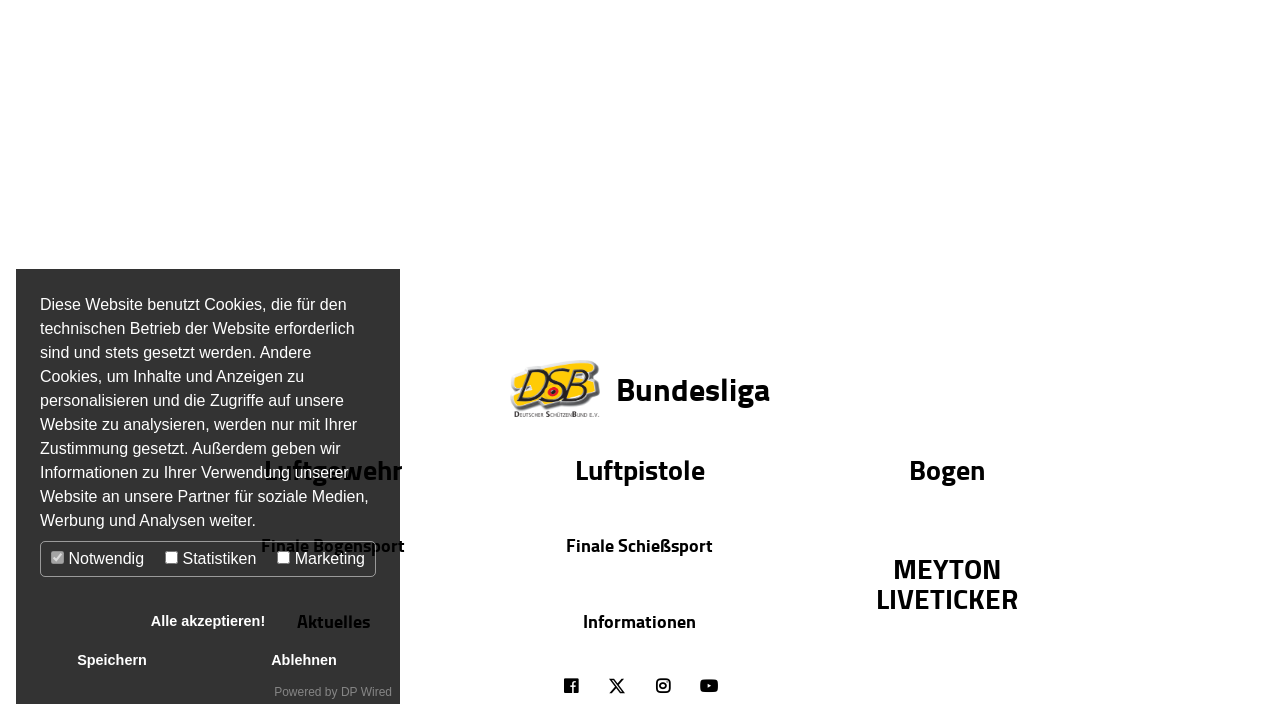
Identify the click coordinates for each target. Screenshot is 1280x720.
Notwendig (97, 558)
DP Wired (366, 692)
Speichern (112, 660)
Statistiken (210, 558)
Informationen (639, 621)
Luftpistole (640, 469)
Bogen (947, 469)
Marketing (321, 558)
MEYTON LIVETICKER (947, 583)
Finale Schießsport (639, 545)
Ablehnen (304, 660)
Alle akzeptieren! (208, 621)
